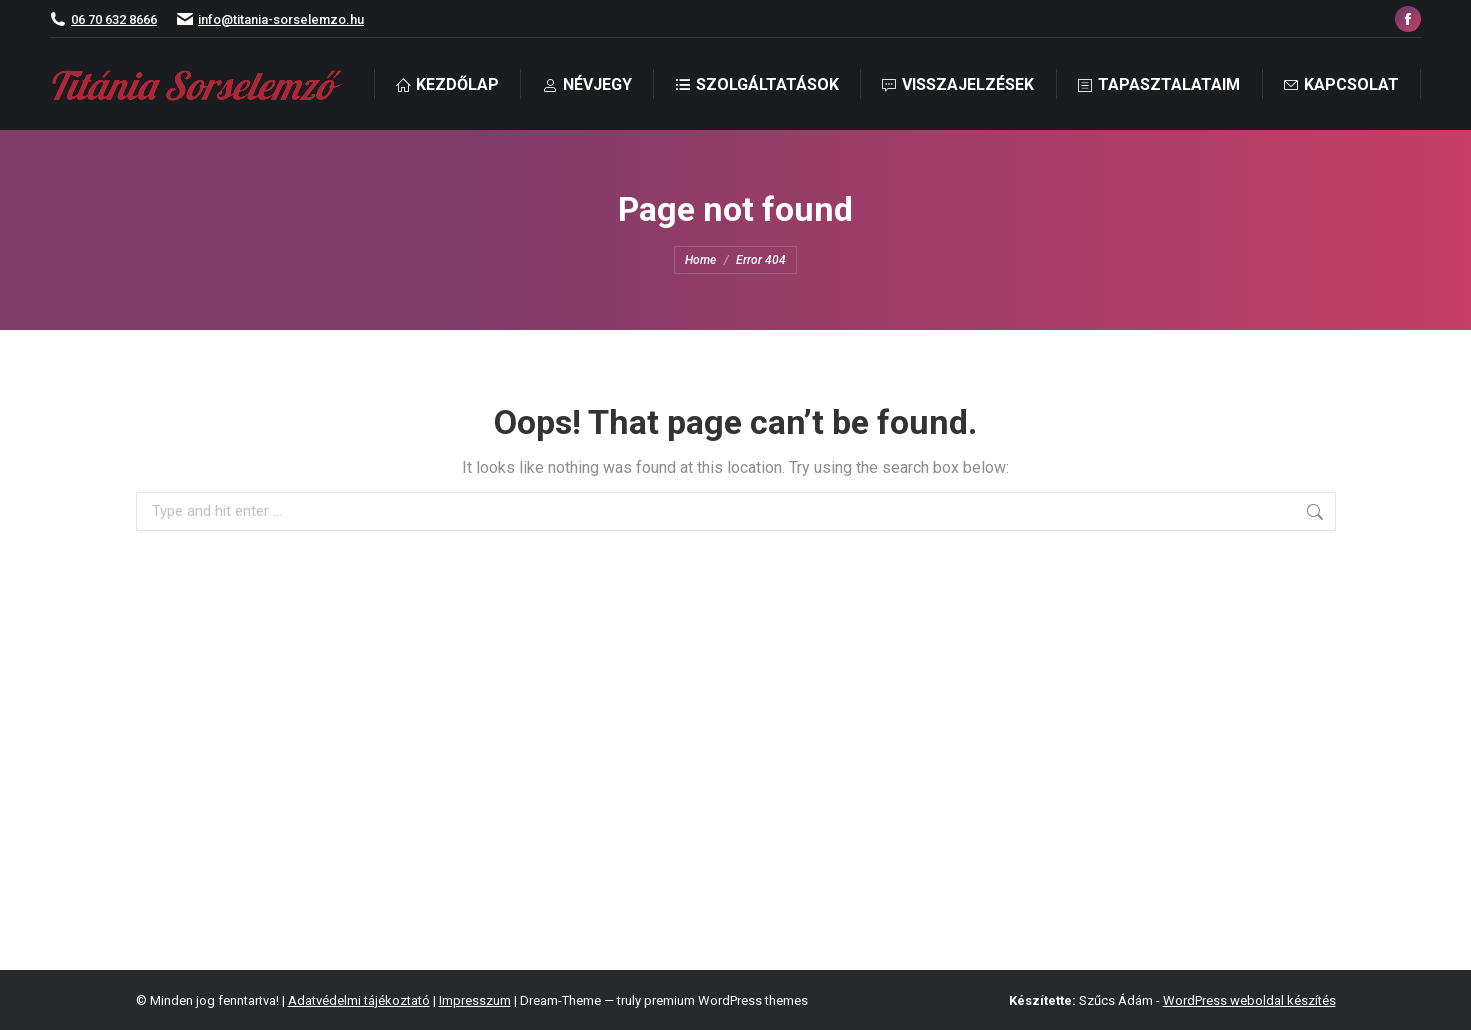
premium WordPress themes (726, 1000)
